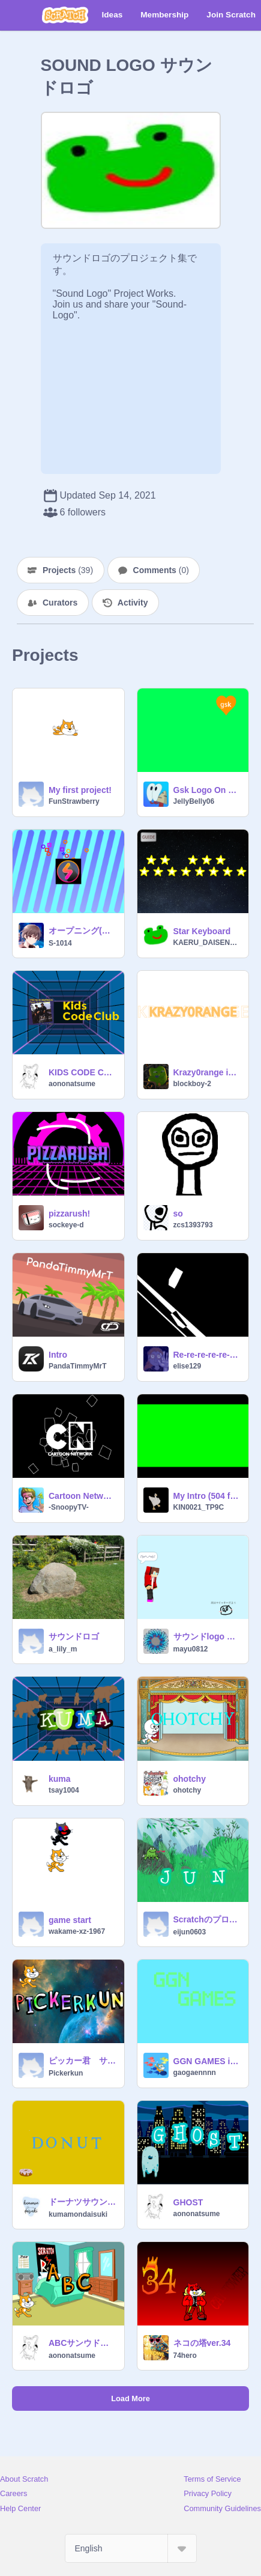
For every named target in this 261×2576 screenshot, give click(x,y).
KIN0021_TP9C (198, 1507)
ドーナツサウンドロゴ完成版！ (83, 2202)
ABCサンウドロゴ (83, 2343)
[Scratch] (65, 15)
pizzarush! (69, 1213)
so (178, 1213)
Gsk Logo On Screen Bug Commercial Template (207, 790)
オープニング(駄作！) (83, 930)
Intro (58, 1354)
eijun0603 (189, 1932)
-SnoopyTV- (69, 1507)
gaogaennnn (194, 2072)
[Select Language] (131, 2548)
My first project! (80, 790)
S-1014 (60, 943)
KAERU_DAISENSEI (207, 942)
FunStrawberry (74, 801)
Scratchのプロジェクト (207, 1919)
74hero (185, 2355)
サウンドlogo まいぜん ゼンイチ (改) (207, 1636)
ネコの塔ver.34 (202, 2343)
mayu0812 (190, 1649)
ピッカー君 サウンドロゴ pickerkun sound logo (83, 2060)
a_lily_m (63, 1649)
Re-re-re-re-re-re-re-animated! (207, 1354)
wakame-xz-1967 (77, 1931)
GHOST (188, 2202)
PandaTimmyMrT (77, 1366)
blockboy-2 (192, 1084)
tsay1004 (64, 1790)
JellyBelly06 (194, 801)
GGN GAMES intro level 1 (207, 2061)
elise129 (187, 1366)
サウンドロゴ (74, 1636)
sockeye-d (66, 1225)
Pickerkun (66, 2073)
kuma (60, 1779)
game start (70, 1920)
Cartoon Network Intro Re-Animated (83, 1496)
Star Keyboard (202, 931)
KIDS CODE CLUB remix (83, 1072)
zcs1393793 (193, 1225)
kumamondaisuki (78, 2214)
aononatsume (72, 1084)
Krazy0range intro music (207, 1072)
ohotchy (189, 1779)
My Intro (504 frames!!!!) (207, 1496)
